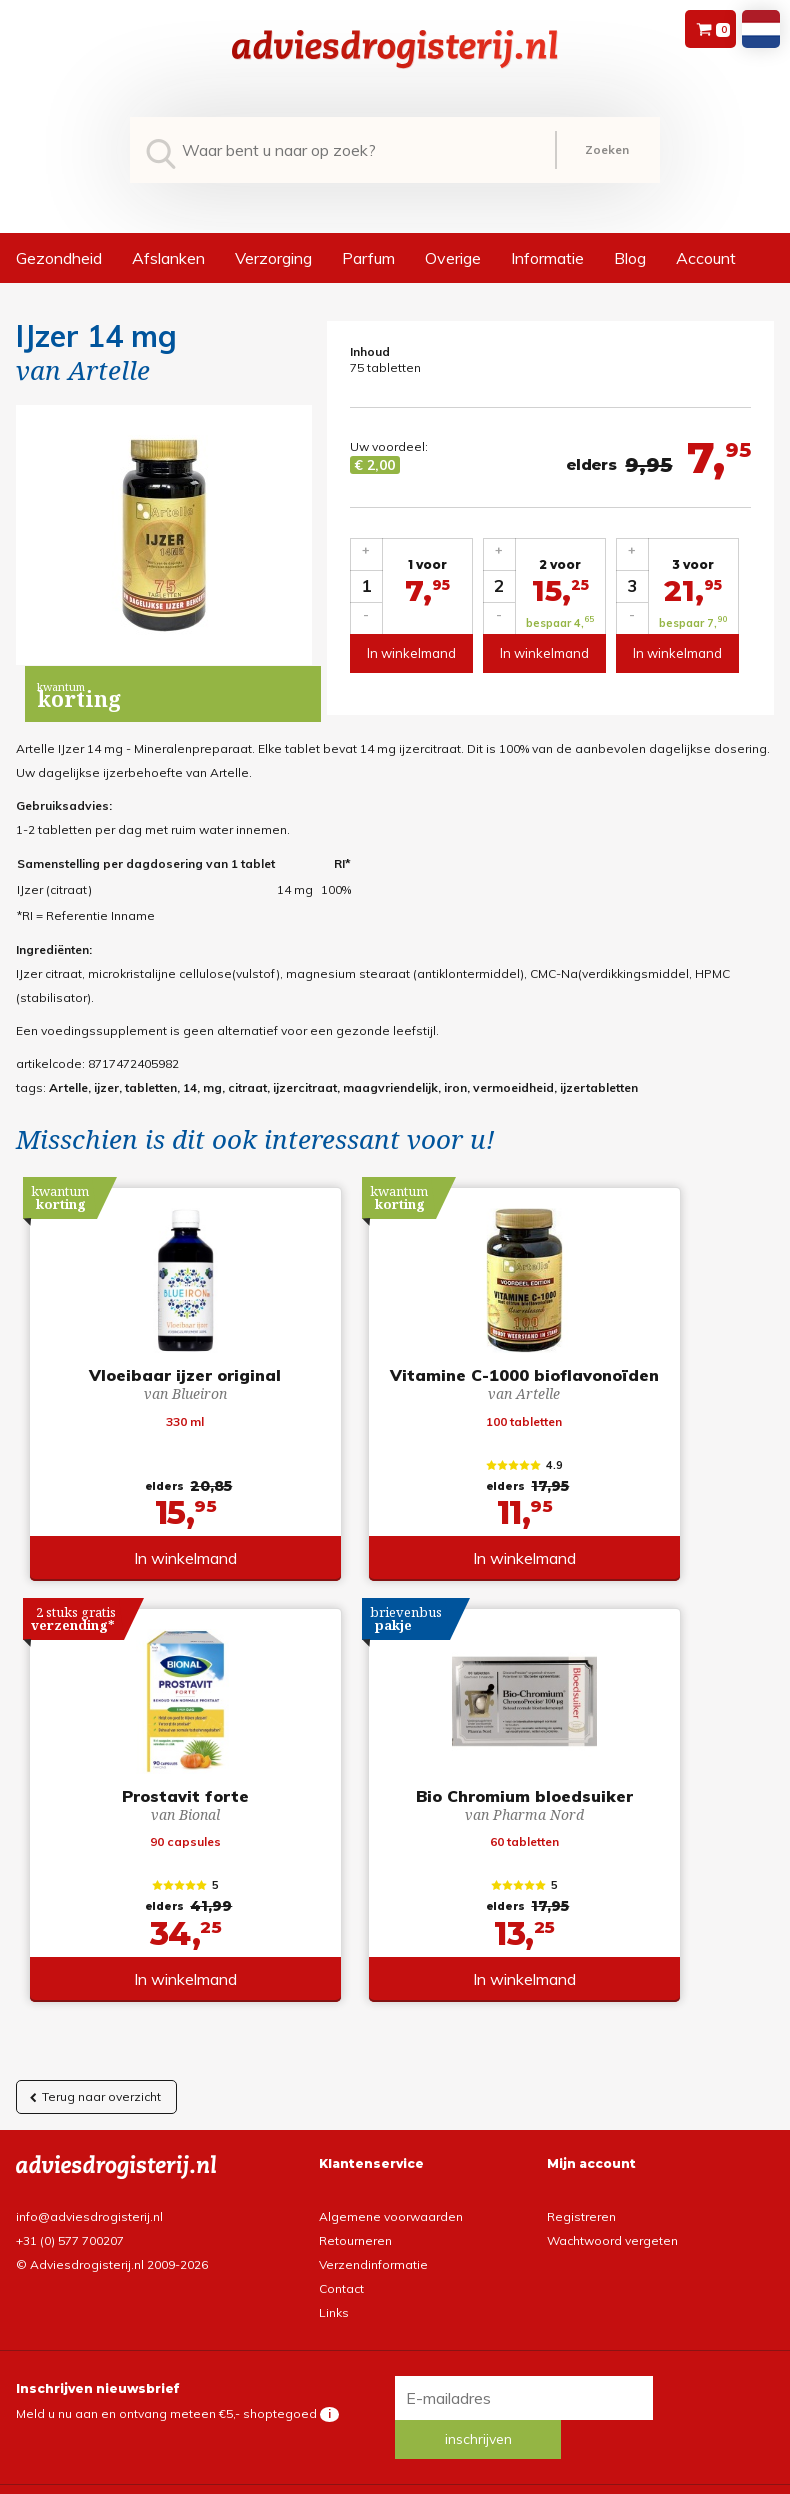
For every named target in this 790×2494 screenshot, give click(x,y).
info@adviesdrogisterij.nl (89, 2226)
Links (334, 2322)
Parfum (368, 258)
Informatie (547, 258)
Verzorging (273, 258)
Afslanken (168, 258)
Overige (453, 258)
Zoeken (607, 149)
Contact (341, 2298)
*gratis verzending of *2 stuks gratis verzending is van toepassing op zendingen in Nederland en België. (395, 2478)
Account (706, 258)
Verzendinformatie (373, 2274)
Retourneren (355, 2250)
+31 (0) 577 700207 (70, 2250)
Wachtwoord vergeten (612, 2250)
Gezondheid (59, 258)
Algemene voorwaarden (391, 2226)
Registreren (581, 2226)
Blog (630, 258)
